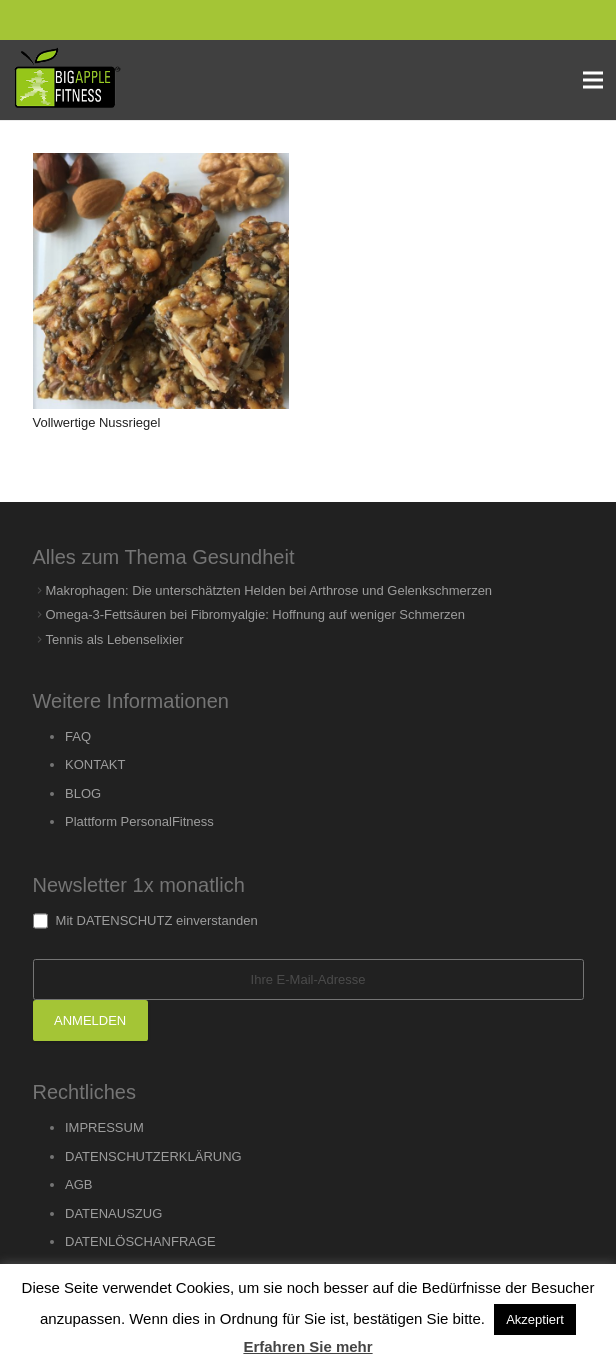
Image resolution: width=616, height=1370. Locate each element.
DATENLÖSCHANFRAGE (140, 1241)
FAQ (78, 736)
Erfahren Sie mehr (307, 1346)
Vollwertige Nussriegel (97, 422)
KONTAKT (95, 764)
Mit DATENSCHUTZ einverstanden (145, 920)
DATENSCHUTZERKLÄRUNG (153, 1156)
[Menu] (593, 80)
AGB (78, 1184)
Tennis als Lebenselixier (115, 639)
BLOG (83, 793)
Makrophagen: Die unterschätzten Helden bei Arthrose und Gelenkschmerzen (269, 590)
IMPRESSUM (104, 1127)
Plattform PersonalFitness (139, 821)
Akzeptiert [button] (535, 1319)
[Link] (67, 80)
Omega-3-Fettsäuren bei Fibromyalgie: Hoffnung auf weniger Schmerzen (256, 614)
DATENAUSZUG (113, 1213)
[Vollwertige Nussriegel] (161, 281)
